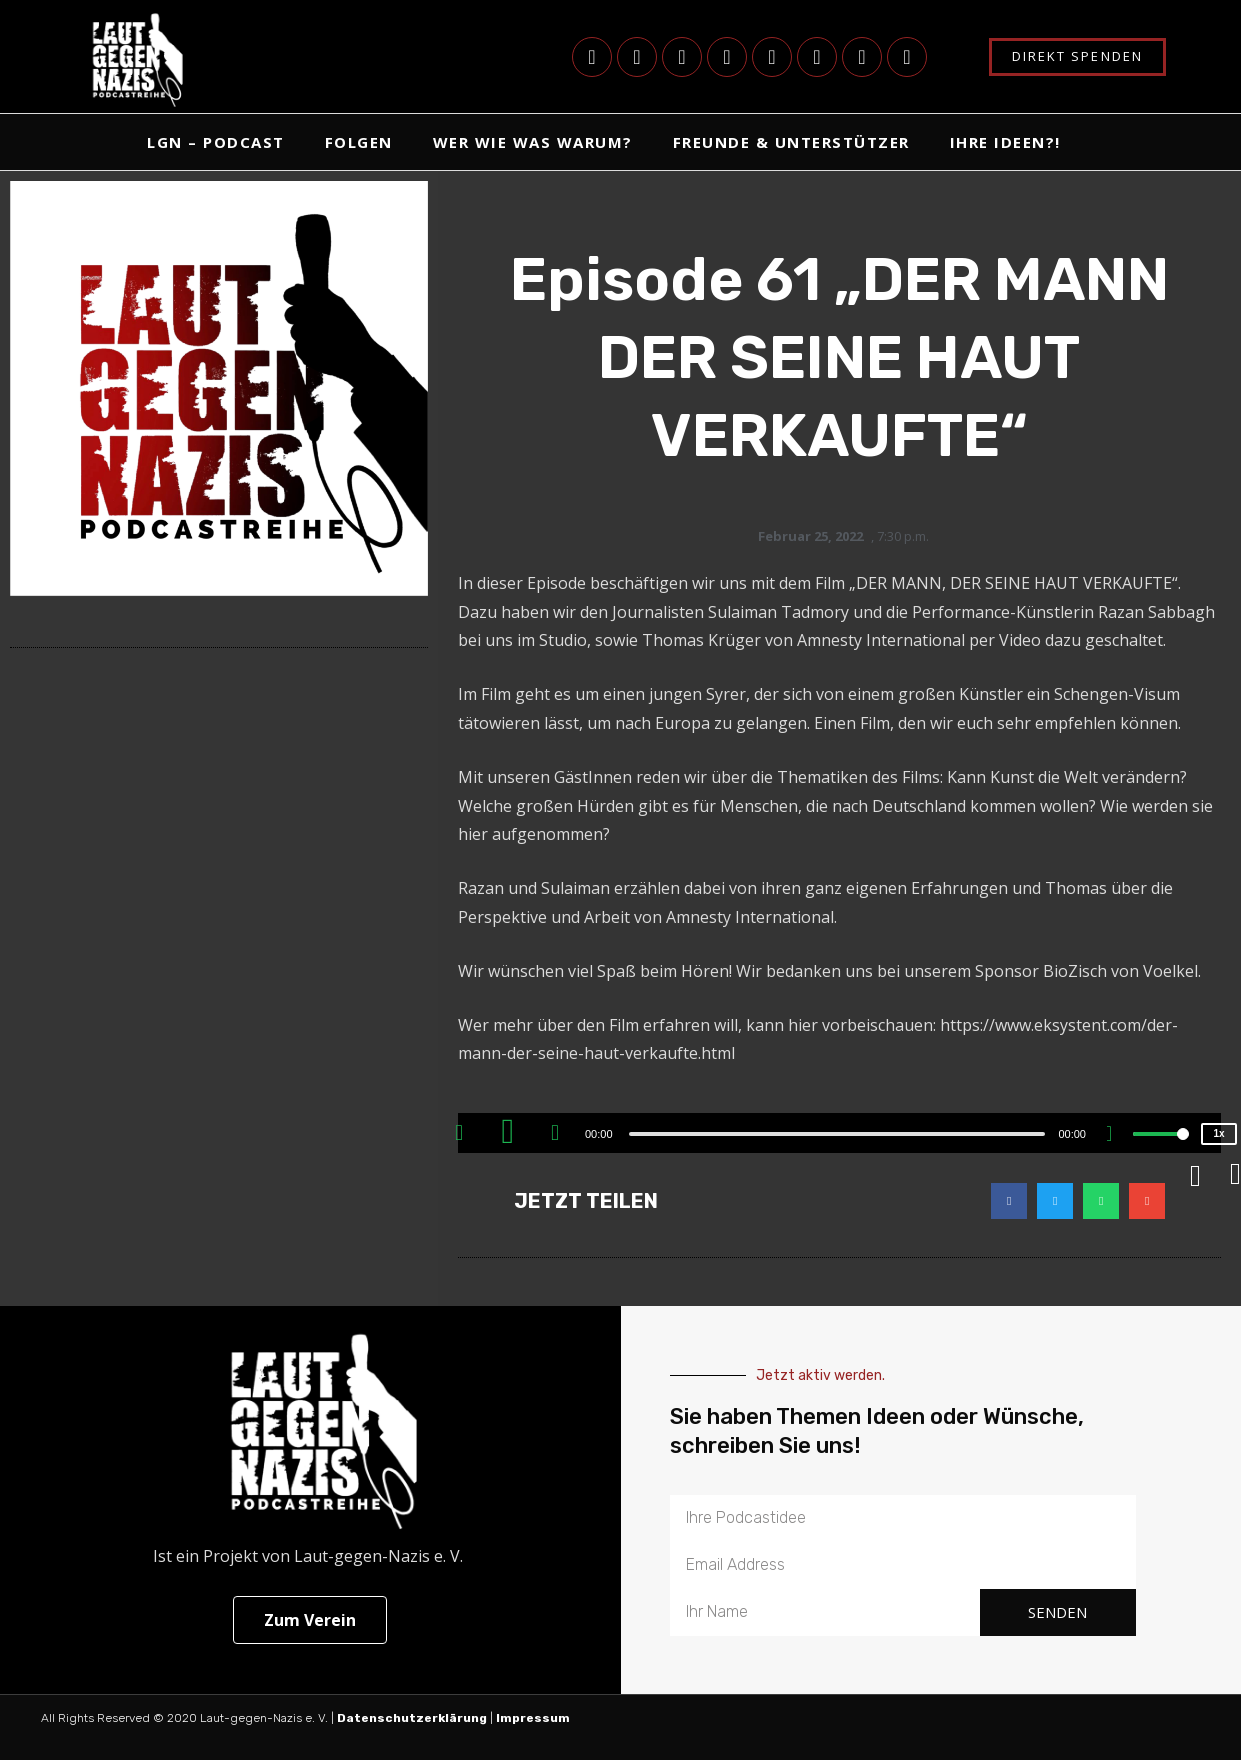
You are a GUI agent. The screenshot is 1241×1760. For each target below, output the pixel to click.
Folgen (359, 142)
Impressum (534, 1718)
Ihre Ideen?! (1005, 142)
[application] (839, 1133)
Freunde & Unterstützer (791, 142)
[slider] (837, 1134)
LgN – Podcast (216, 142)
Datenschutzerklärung (412, 1718)
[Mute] (1117, 1136)
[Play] (510, 1133)
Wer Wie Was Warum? (533, 142)
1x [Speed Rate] (1218, 1133)
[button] (1009, 1201)
